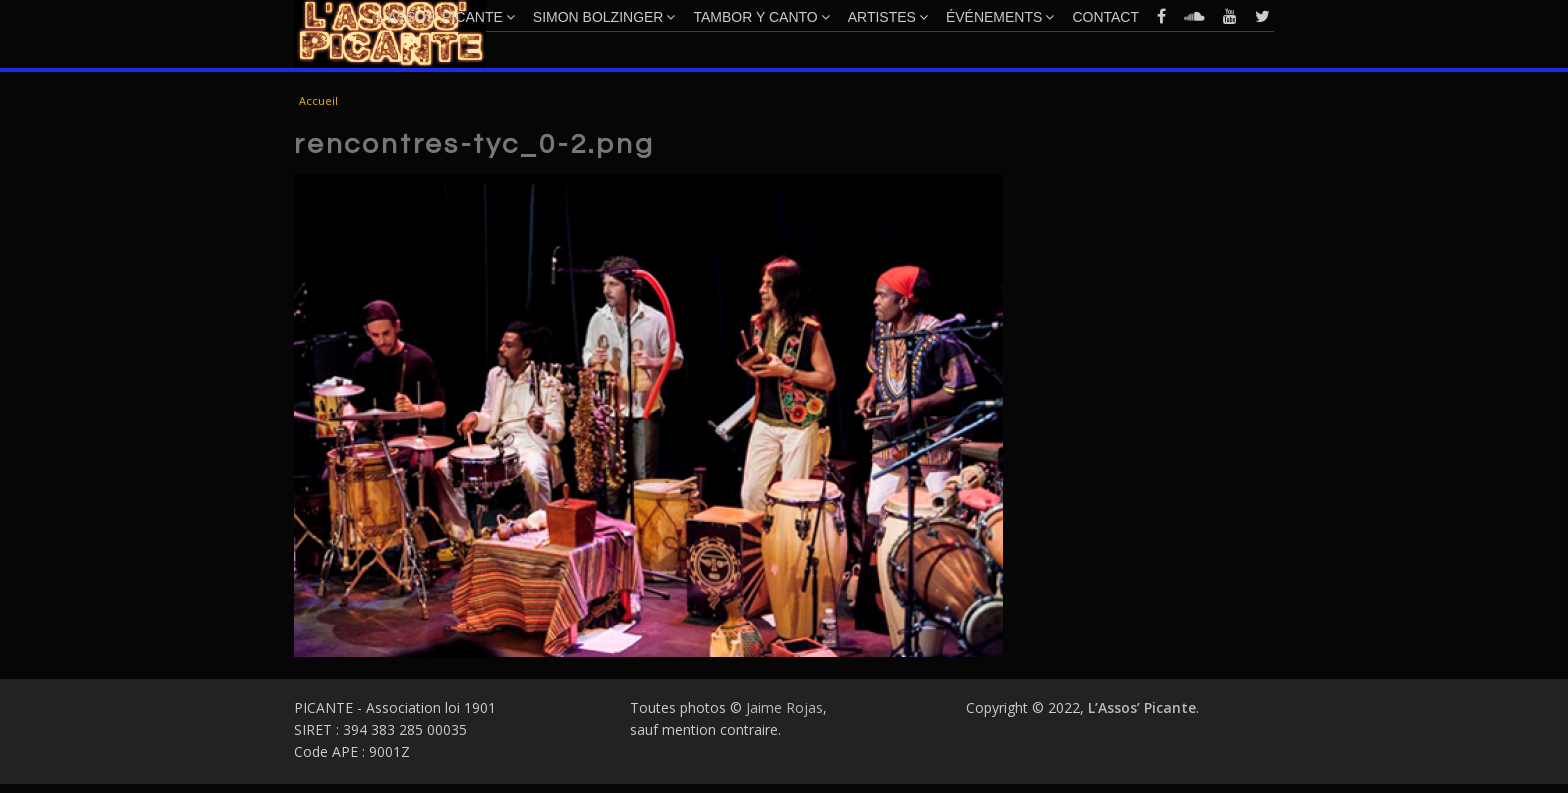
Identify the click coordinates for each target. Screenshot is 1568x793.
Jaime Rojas (784, 707)
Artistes (888, 17)
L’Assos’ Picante (446, 17)
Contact (1105, 17)
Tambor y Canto (761, 17)
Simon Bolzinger (604, 17)
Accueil (318, 100)
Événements (1000, 17)
